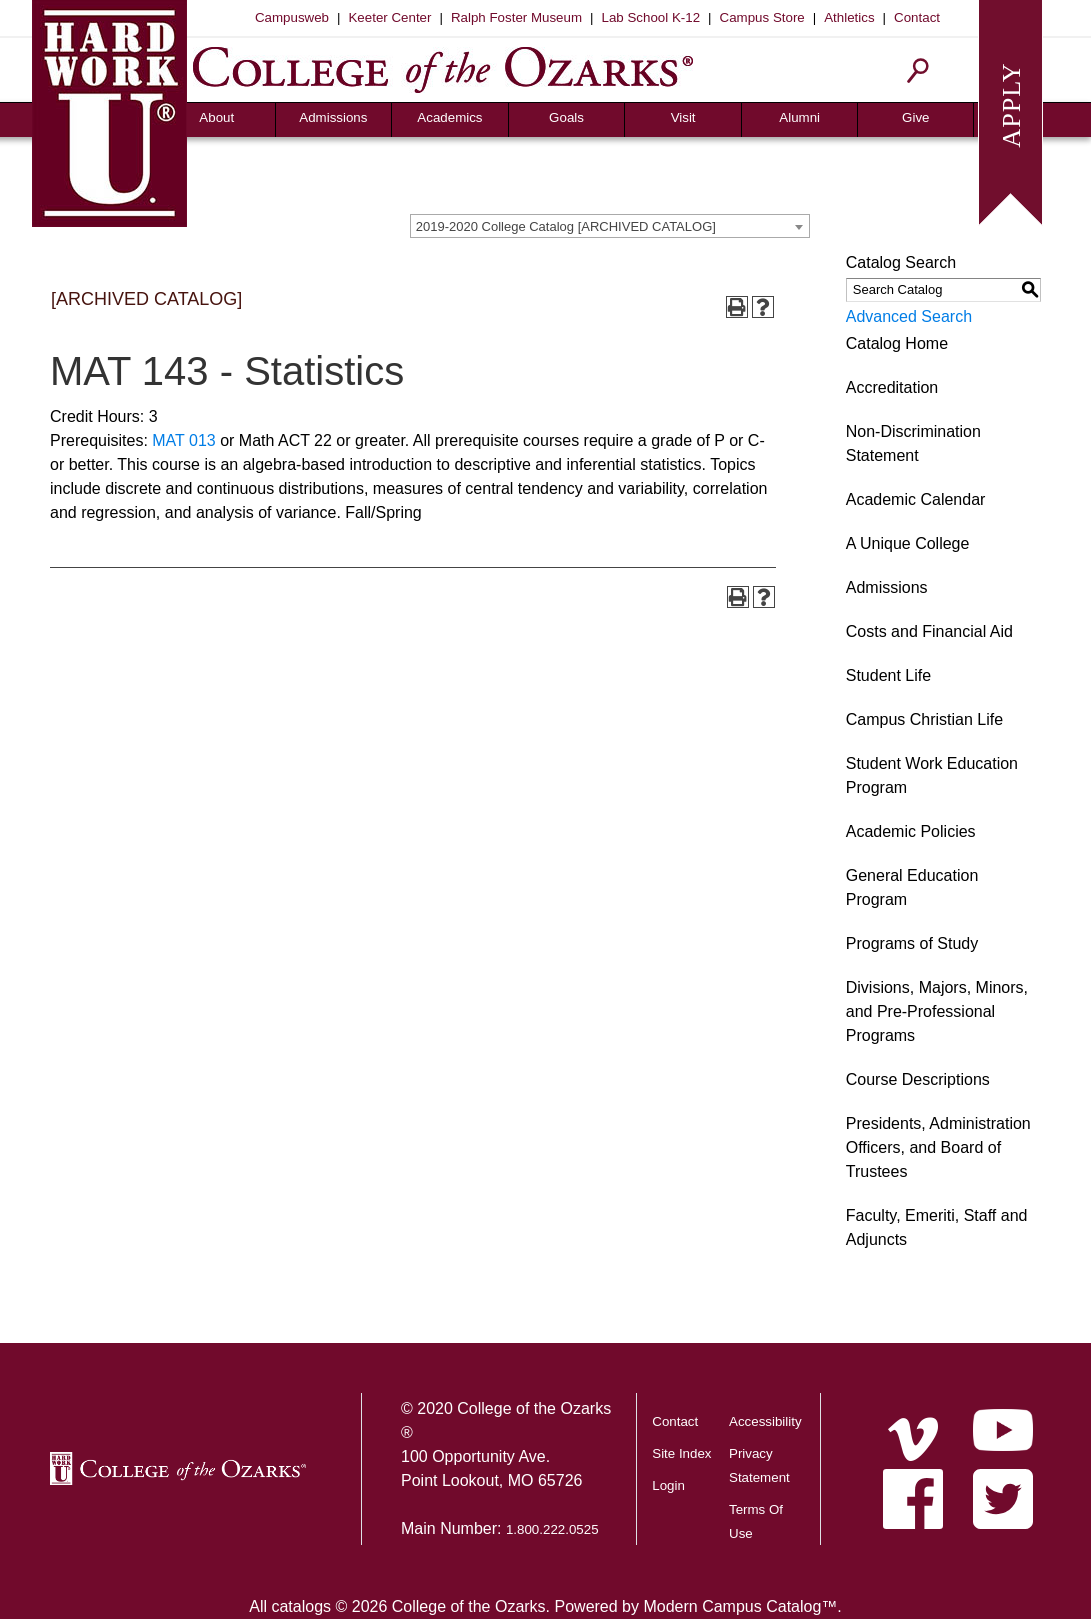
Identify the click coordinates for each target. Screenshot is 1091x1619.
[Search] (918, 70)
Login (668, 1485)
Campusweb (292, 17)
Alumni (799, 117)
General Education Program (912, 887)
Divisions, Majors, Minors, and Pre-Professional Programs (937, 1011)
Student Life (888, 675)
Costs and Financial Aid (929, 631)
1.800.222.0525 (552, 1529)
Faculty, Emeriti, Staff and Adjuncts (937, 1227)
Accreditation (892, 387)
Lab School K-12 (651, 17)
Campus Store (762, 17)
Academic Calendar (916, 499)
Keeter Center (389, 17)
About (216, 117)
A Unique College (908, 543)
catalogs (301, 1606)
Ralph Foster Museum (516, 17)
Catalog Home (897, 343)
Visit (683, 117)
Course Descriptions (918, 1079)
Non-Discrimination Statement (913, 443)
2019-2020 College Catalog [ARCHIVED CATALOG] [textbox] (566, 226)
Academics (449, 117)
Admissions (333, 117)
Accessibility (765, 1421)
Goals (566, 117)
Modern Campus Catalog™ (740, 1606)
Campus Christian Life (924, 719)
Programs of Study (912, 943)
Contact (917, 17)
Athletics (849, 17)
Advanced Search (909, 316)
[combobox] (610, 226)
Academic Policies (911, 831)
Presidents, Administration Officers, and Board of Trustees (938, 1147)
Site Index (681, 1453)
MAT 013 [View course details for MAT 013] (183, 440)
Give (915, 117)
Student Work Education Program (932, 775)
